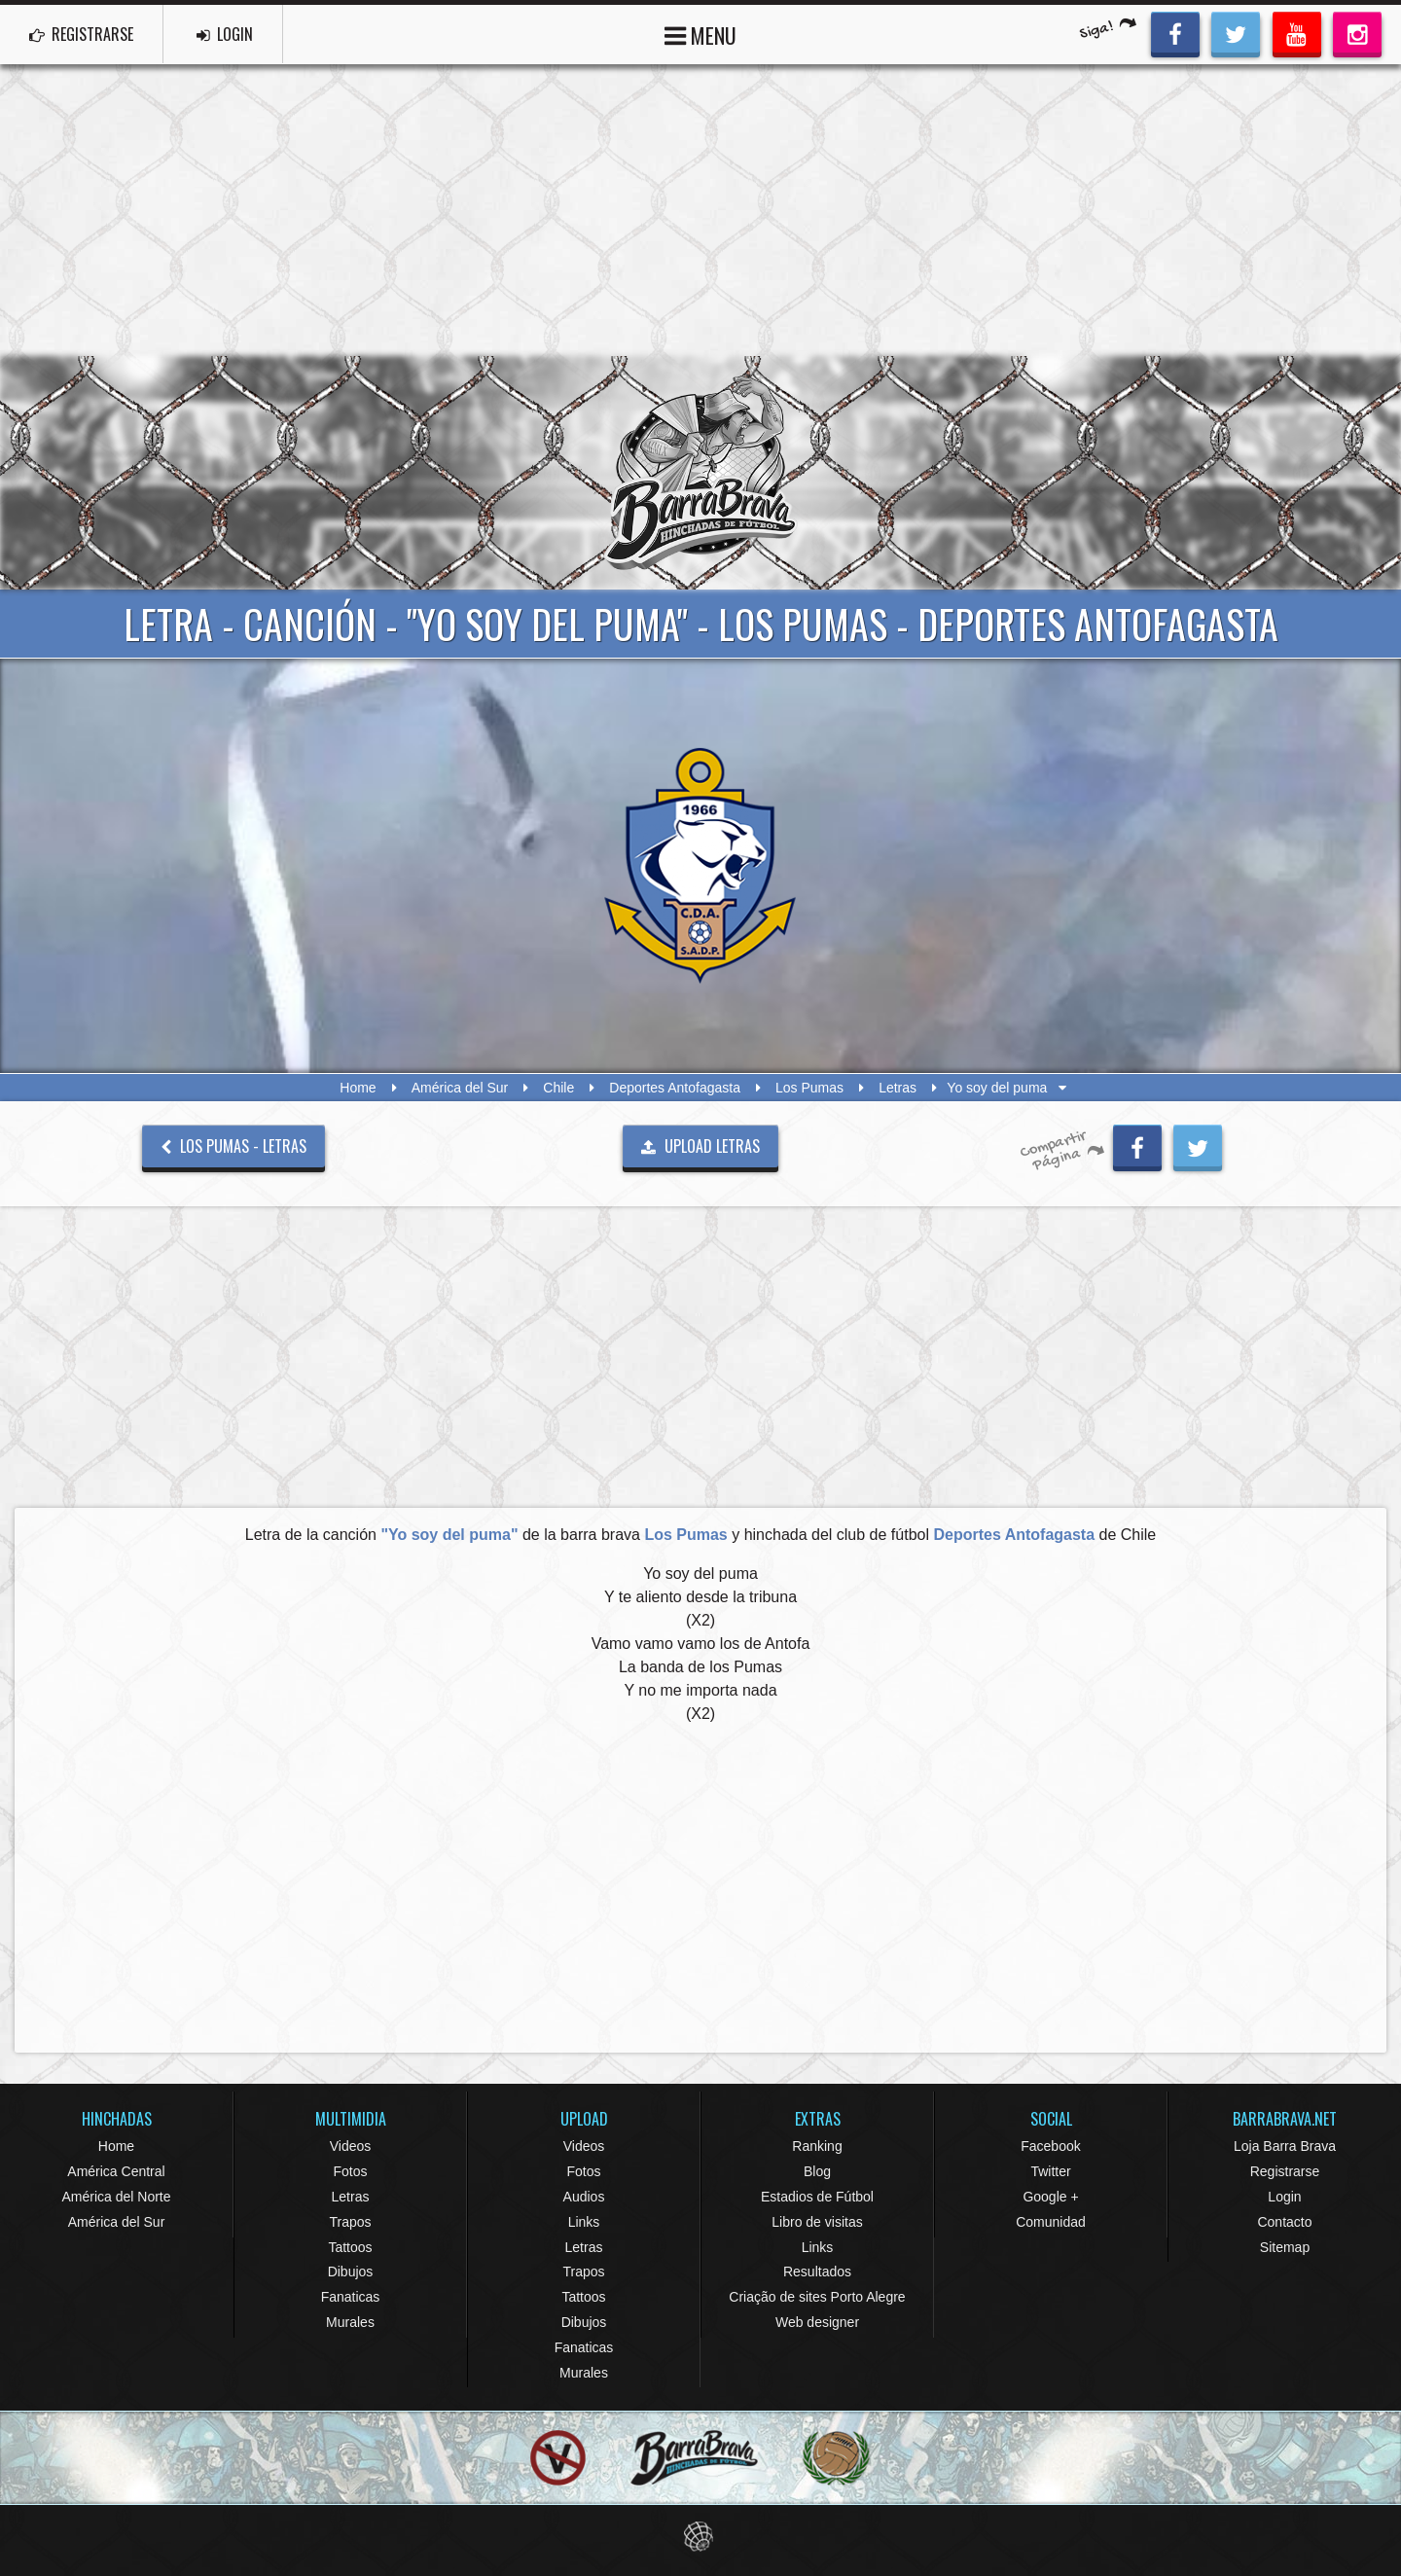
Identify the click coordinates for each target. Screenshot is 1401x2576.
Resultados (817, 2271)
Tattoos (350, 2247)
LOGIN (225, 34)
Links (584, 2222)
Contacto (1284, 2222)
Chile (558, 1087)
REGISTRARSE (81, 34)
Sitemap (1285, 2247)
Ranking (817, 2146)
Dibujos (351, 2271)
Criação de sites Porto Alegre (817, 2297)
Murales (350, 2322)
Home (358, 1087)
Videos (351, 2146)
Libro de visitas (817, 2222)
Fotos (350, 2171)
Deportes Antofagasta (674, 1087)
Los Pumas (809, 1087)
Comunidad (1051, 2222)
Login (1284, 2196)
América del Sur (460, 1087)
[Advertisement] (700, 210)
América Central (115, 2171)
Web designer (817, 2322)
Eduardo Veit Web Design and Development (701, 2537)
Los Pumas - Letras (233, 1146)
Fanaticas (350, 2297)
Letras (897, 1087)
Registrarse (1285, 2171)
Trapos (350, 2222)
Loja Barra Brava (1285, 2146)
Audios (584, 2196)
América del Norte (115, 2196)
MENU (700, 34)
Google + (1050, 2196)
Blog (817, 2171)
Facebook (1050, 2146)
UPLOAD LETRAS (700, 1146)
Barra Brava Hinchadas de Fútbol (700, 473)
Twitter (1050, 2171)
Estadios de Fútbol (817, 2196)
